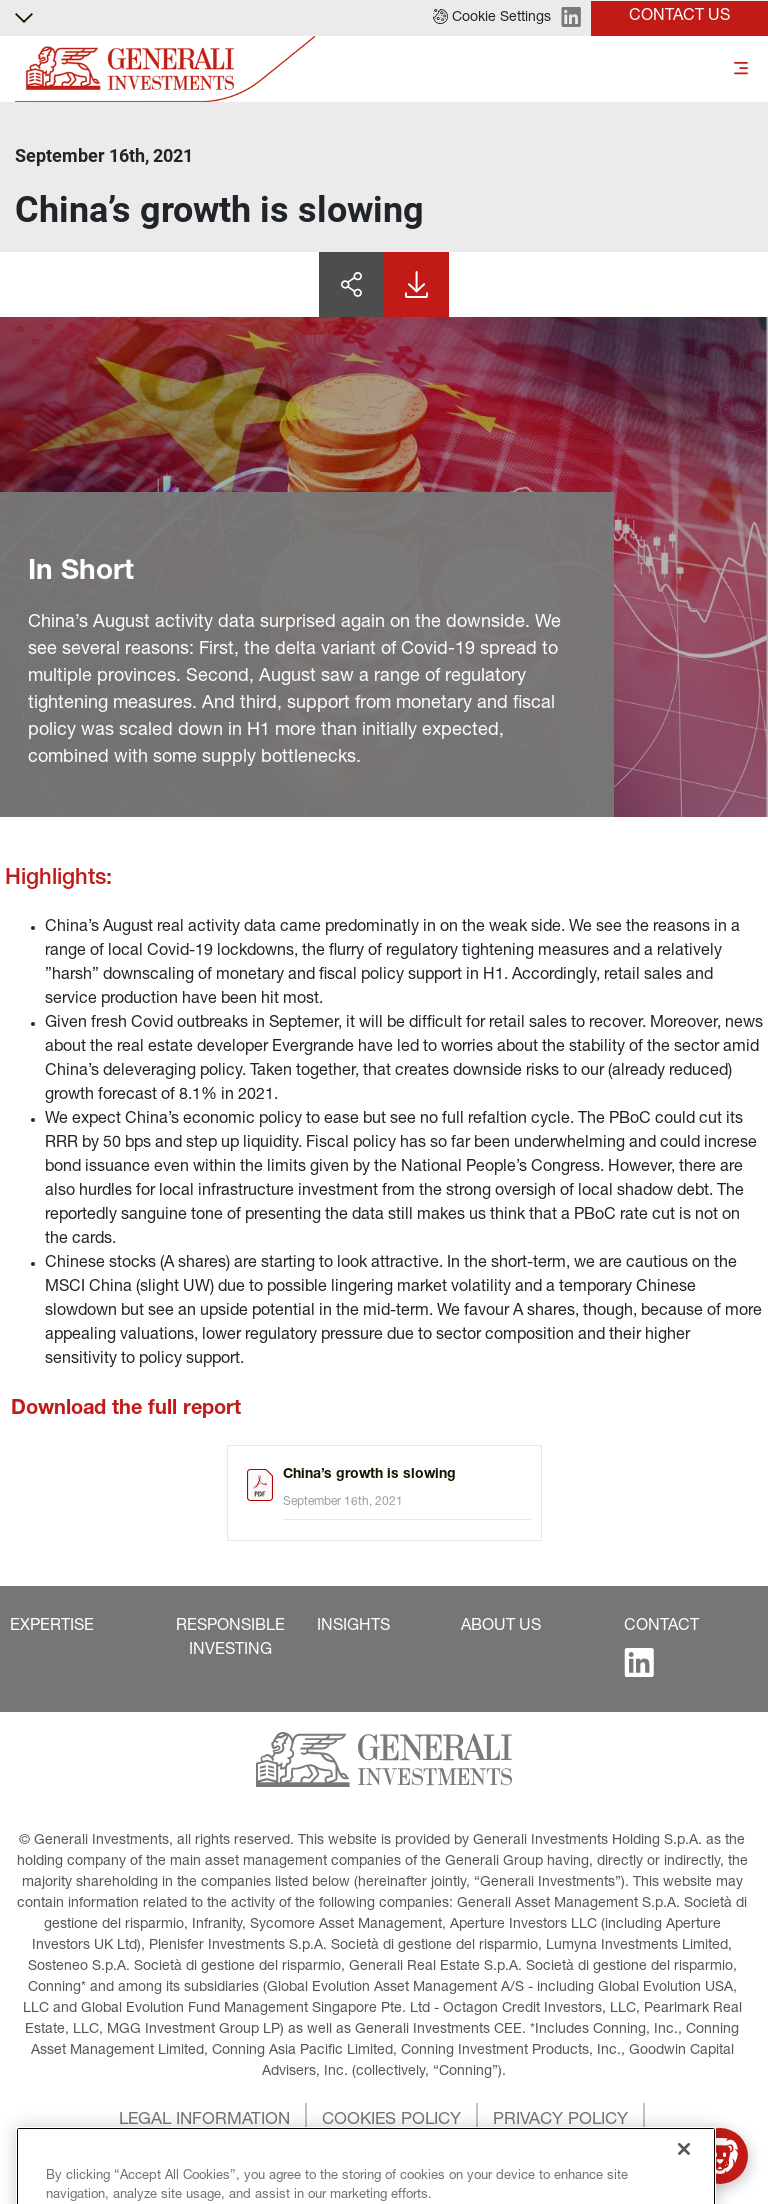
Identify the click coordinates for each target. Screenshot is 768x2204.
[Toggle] (741, 69)
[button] (492, 18)
